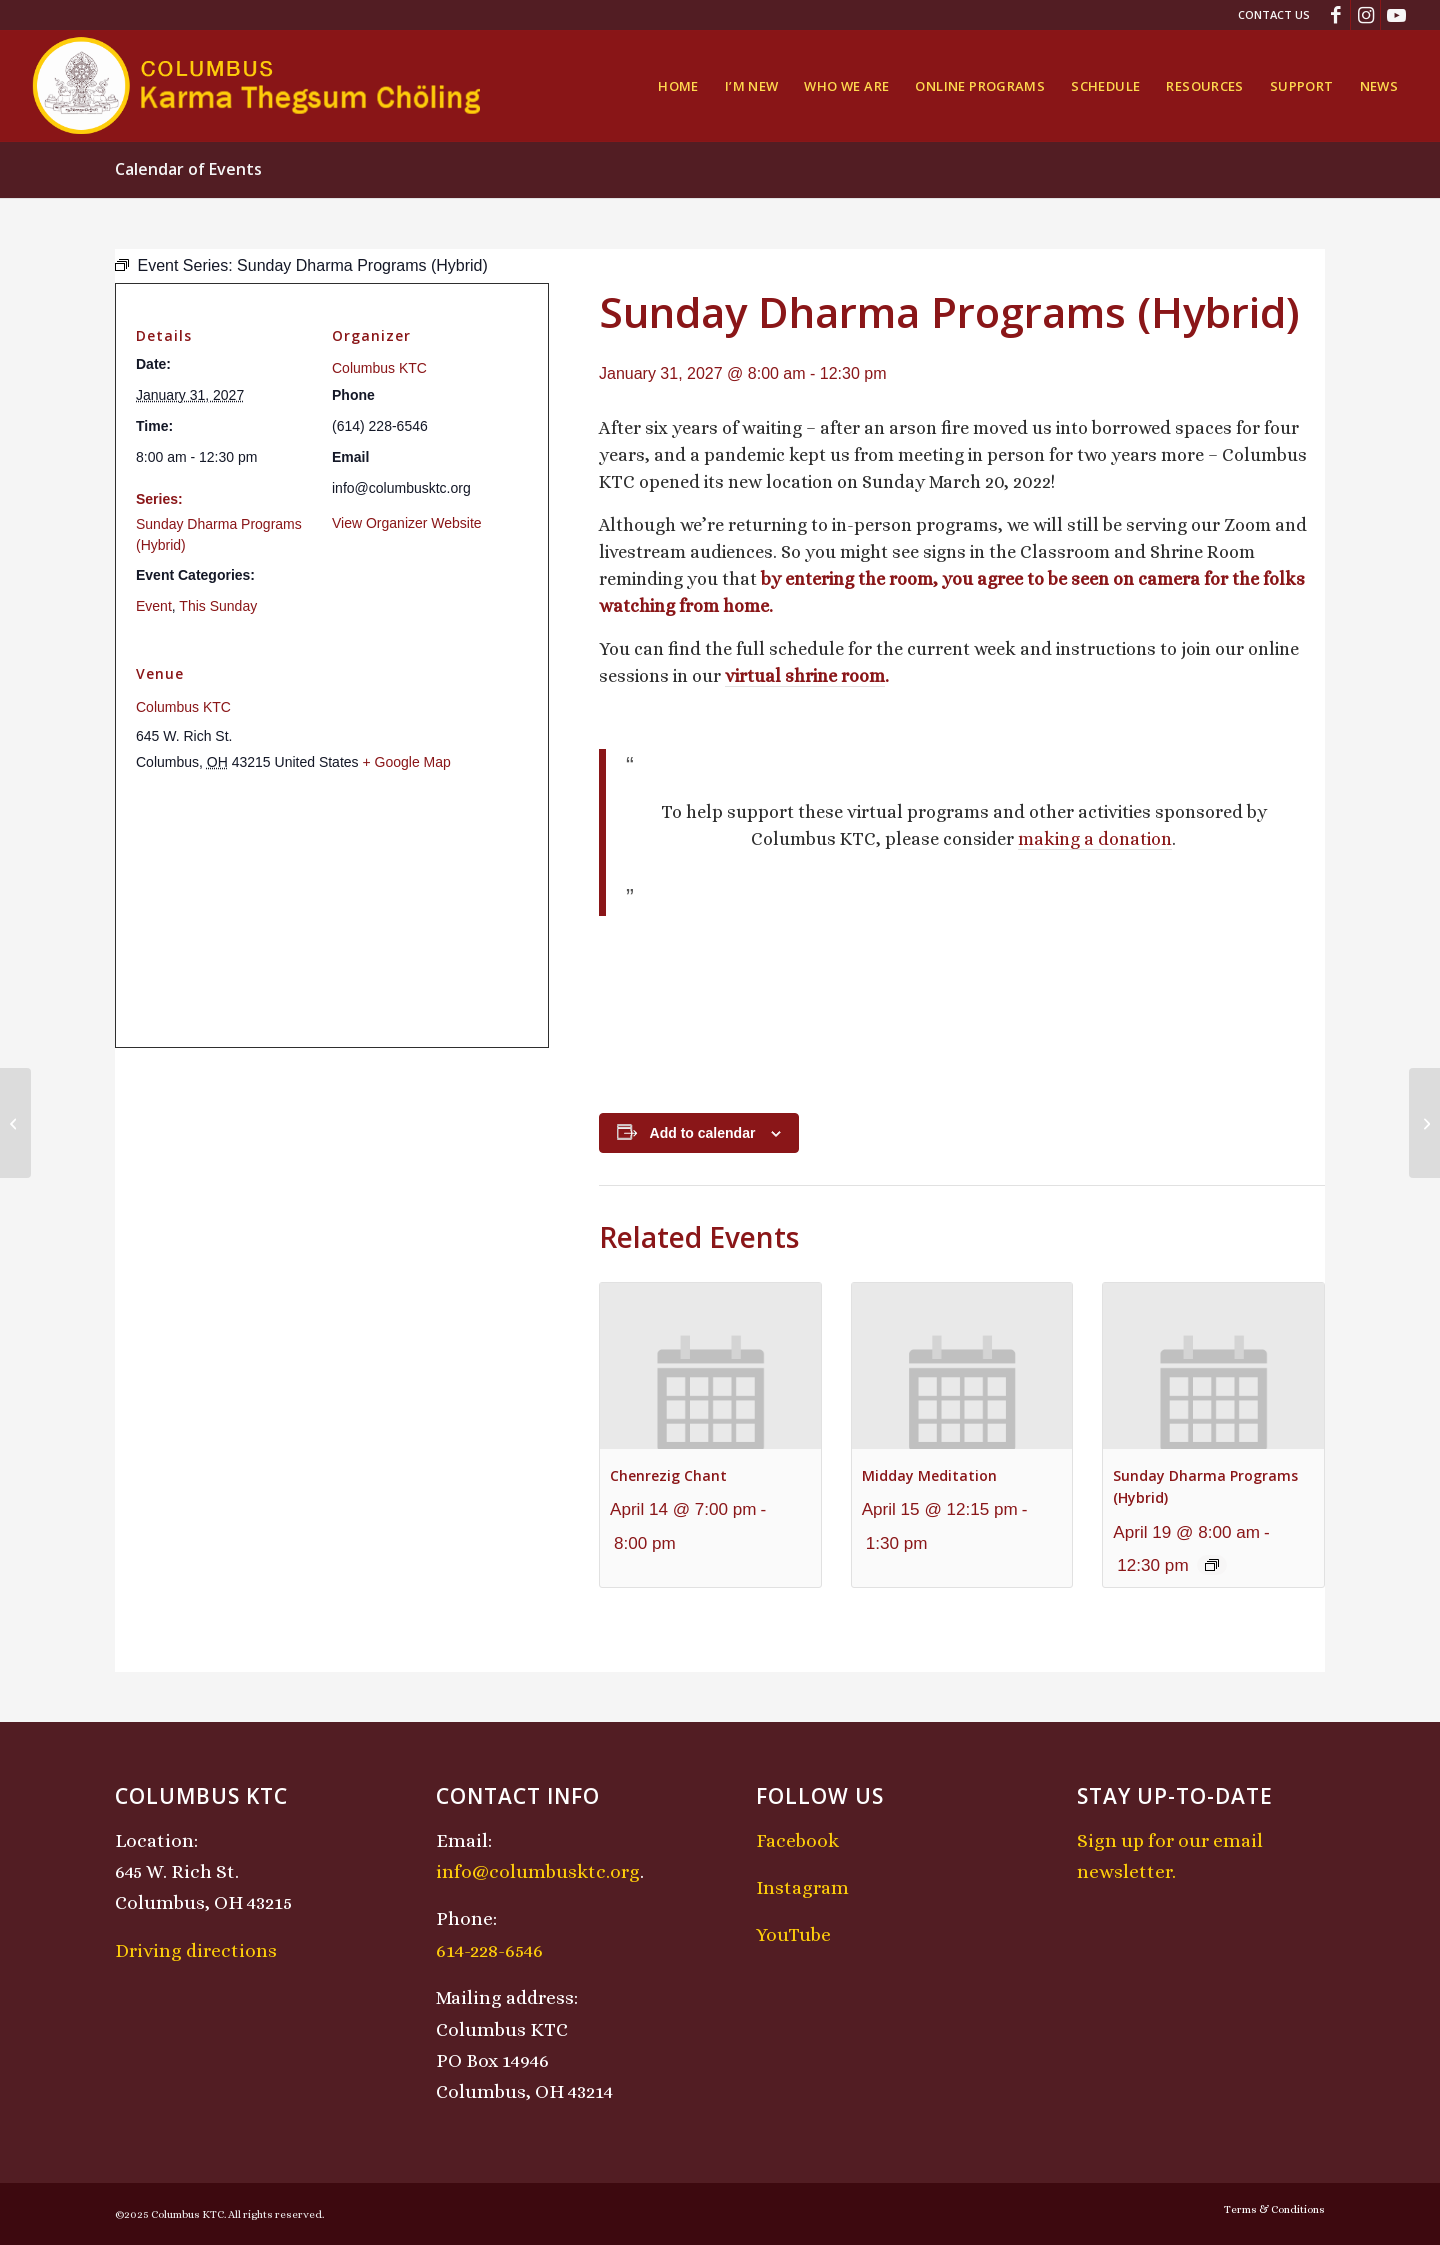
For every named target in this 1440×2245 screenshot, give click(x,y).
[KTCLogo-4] (258, 86)
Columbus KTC (379, 368)
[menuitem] (1269, 15)
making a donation (1095, 839)
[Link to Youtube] (1396, 15)
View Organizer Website (407, 523)
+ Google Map (406, 762)
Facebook (797, 1840)
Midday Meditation (929, 1475)
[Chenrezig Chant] (1424, 1123)
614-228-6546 (489, 1950)
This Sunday (218, 606)
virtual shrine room (805, 676)
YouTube (793, 1934)
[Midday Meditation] (15, 1123)
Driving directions (196, 1950)
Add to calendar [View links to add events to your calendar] (703, 1133)
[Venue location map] (332, 910)
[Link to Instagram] (1365, 15)
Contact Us (1274, 14)
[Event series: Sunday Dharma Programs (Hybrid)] (1212, 1565)
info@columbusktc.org (538, 1871)
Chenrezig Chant (668, 1475)
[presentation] (710, 1365)
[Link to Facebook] (1335, 15)
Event (154, 606)
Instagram (802, 1887)
